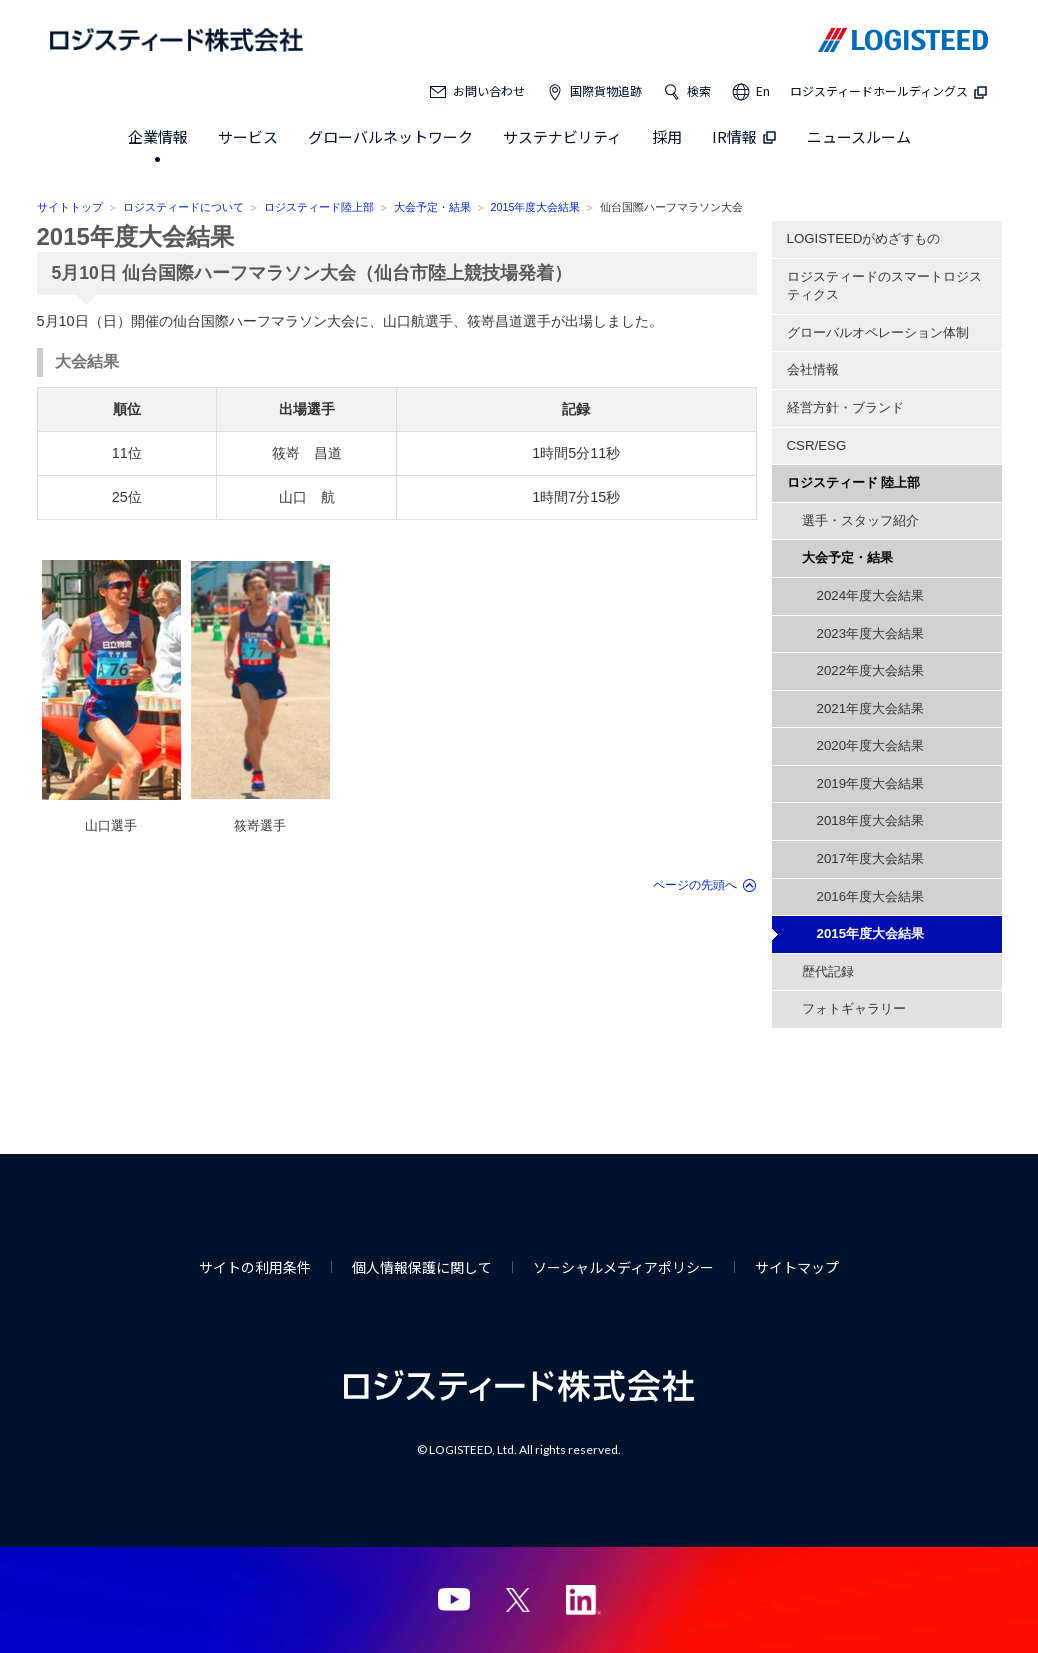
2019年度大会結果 (871, 783)
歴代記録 (828, 971)
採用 (667, 136)
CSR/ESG (817, 445)
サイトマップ (797, 1267)
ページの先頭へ (695, 885)
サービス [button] (248, 136)
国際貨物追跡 (606, 90)
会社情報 (813, 369)
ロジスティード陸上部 (319, 207)
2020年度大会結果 (871, 745)
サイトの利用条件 (255, 1267)
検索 (699, 90)
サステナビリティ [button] (562, 136)
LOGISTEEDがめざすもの (864, 238)
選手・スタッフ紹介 (860, 520)
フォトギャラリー (854, 1008)
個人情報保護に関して (422, 1267)
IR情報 (744, 136)
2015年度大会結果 (536, 207)
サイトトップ (70, 207)
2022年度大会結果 (871, 670)
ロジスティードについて (183, 207)
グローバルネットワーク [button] (390, 136)
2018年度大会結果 (871, 820)
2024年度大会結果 (871, 595)
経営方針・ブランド (845, 407)
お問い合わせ (489, 90)
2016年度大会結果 (871, 896)
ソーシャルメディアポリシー (623, 1267)
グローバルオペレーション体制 (878, 332)
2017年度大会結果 (871, 858)
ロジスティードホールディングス (889, 90)
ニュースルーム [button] (859, 136)
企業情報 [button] (158, 136)
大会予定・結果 (432, 207)
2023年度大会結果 (871, 633)
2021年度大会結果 (871, 708)
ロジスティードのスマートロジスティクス (884, 286)
